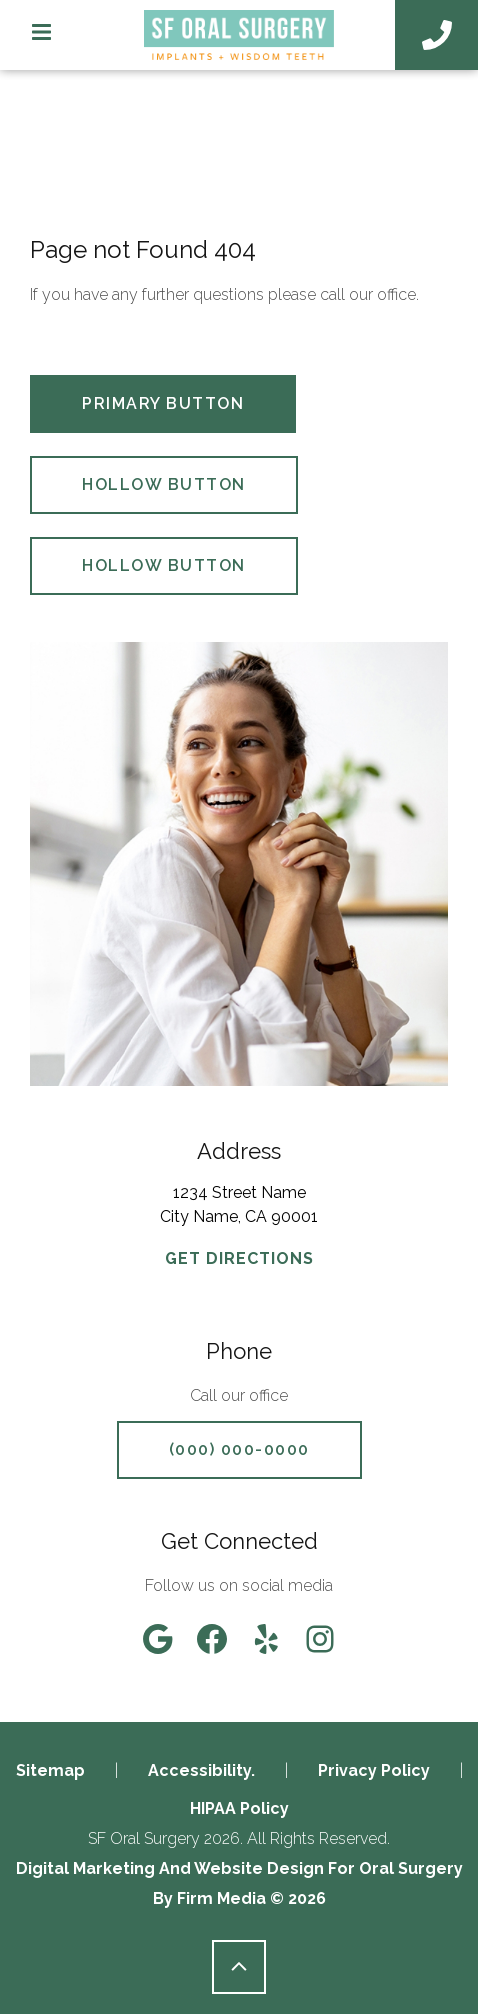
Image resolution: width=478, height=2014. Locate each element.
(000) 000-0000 (239, 1449)
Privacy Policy (374, 1770)
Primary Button (163, 403)
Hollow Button (164, 484)
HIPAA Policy (239, 1808)
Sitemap (50, 1770)
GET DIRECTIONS (239, 1258)
